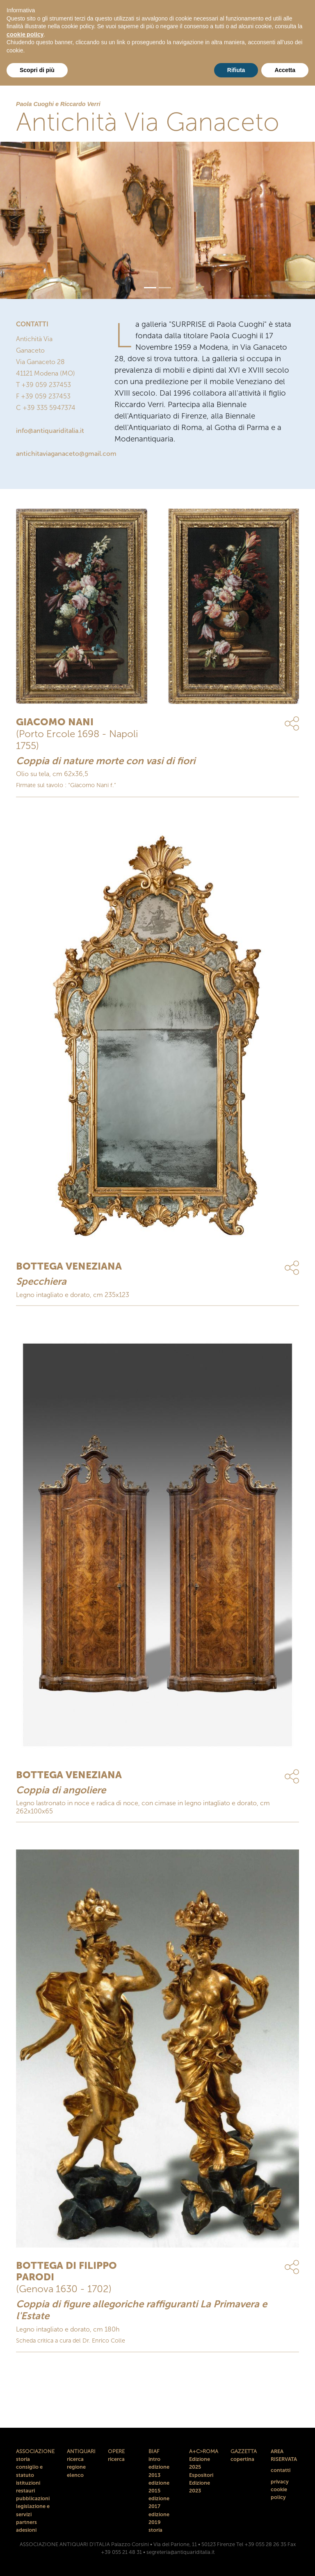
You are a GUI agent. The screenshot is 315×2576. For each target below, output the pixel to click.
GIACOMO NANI (55, 722)
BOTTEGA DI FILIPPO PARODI (66, 2271)
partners (26, 2522)
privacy (280, 2482)
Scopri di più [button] (37, 70)
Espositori (201, 2475)
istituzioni (28, 2483)
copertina (242, 2459)
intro (154, 2459)
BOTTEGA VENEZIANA (69, 1266)
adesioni (26, 2530)
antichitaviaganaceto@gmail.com (66, 453)
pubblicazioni (33, 2498)
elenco (75, 2475)
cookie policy (25, 34)
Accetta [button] (284, 70)
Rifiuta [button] (236, 70)
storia (23, 2459)
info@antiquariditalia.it (50, 431)
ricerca (75, 2459)
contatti (280, 2470)
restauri (25, 2491)
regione (76, 2467)
